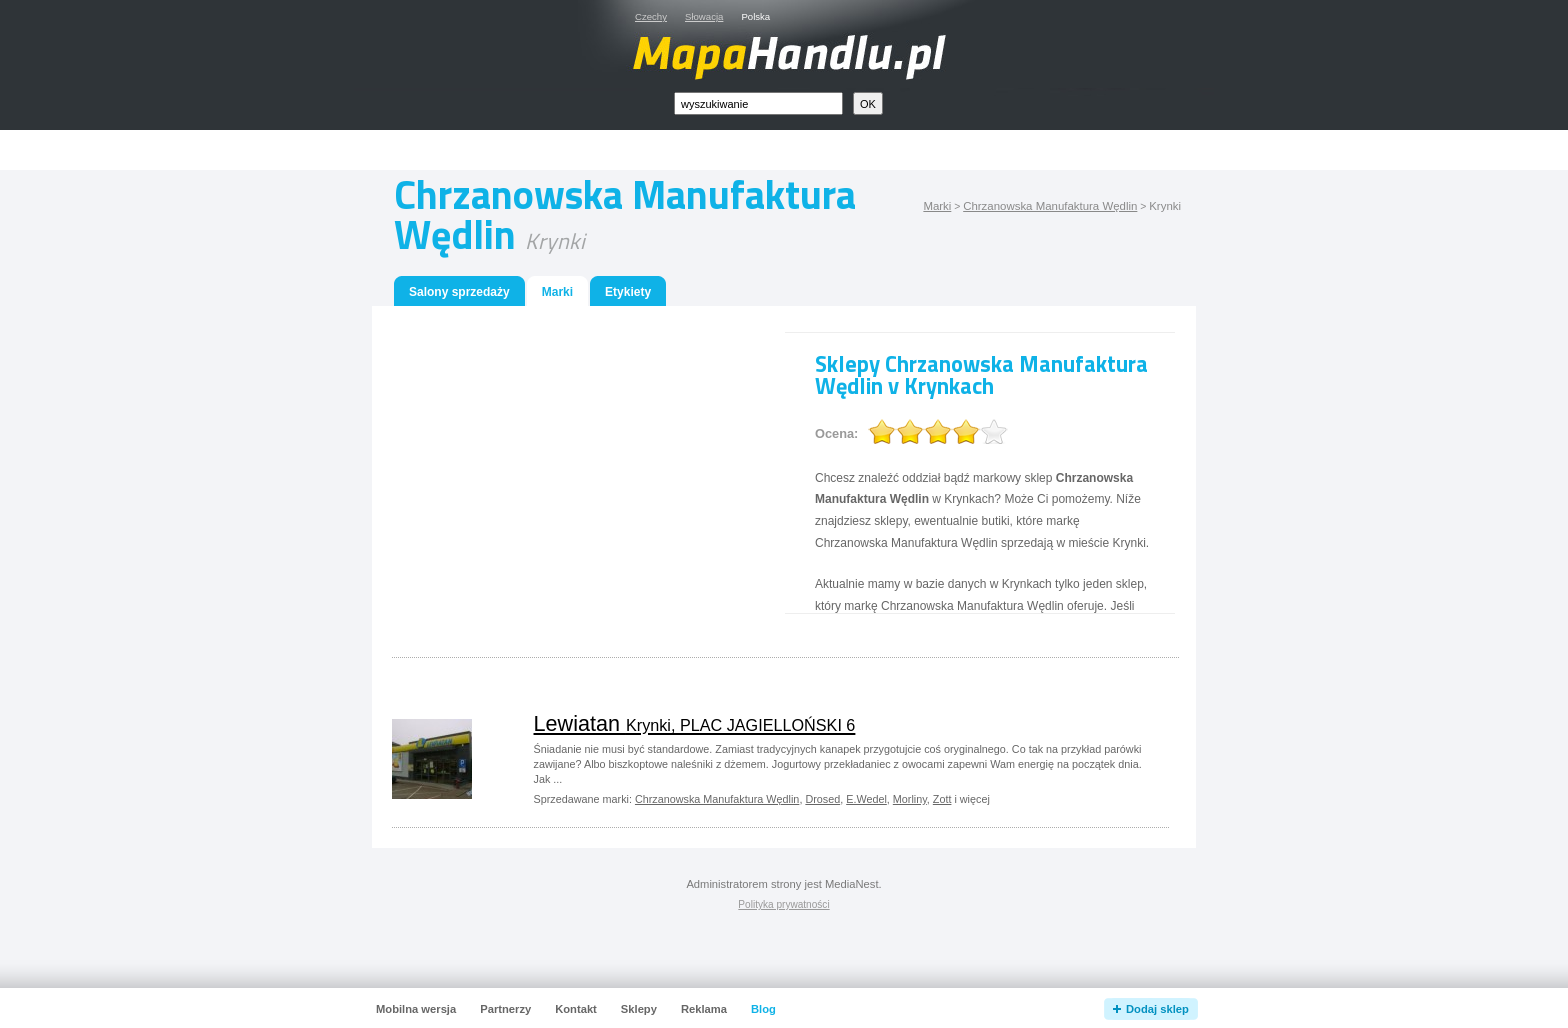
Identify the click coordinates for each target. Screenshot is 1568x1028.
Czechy (651, 16)
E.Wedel (866, 799)
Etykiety (628, 292)
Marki (937, 206)
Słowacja (704, 16)
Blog (763, 1009)
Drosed (822, 799)
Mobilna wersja (416, 1009)
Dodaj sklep (1157, 1009)
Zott (942, 799)
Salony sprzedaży (459, 292)
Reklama (704, 1009)
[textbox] (758, 103)
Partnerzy (505, 1009)
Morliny (910, 799)
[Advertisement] (807, 150)
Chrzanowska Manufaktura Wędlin (1050, 206)
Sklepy (639, 1009)
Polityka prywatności (783, 904)
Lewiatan (695, 723)
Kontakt (576, 1009)
